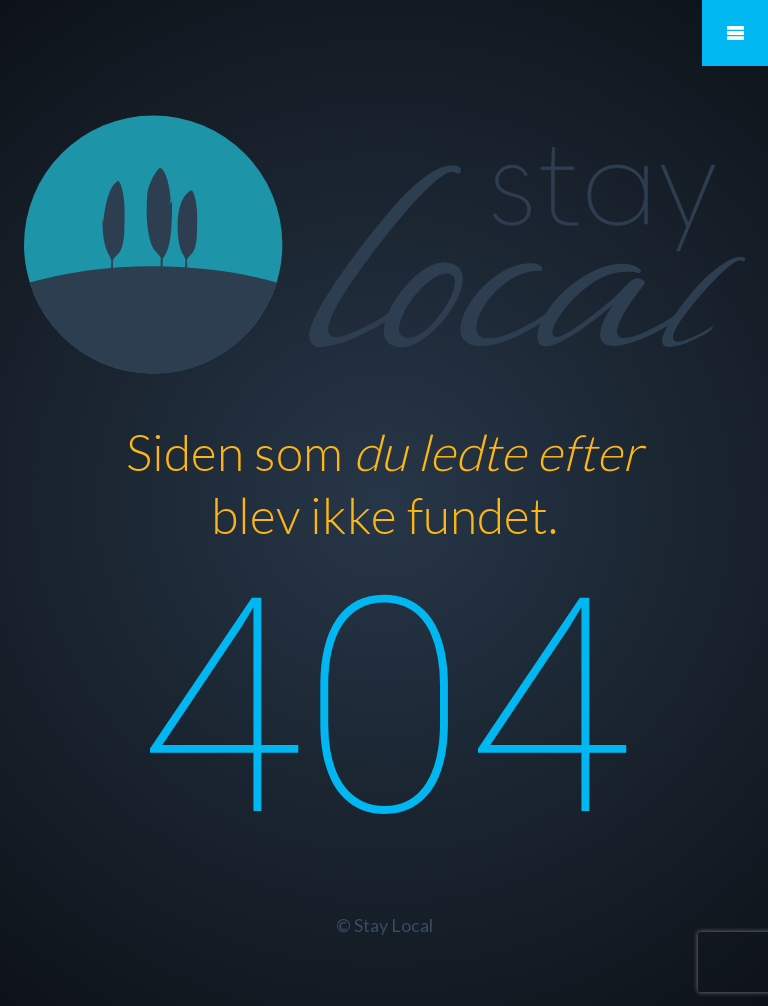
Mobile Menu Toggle (735, 33)
